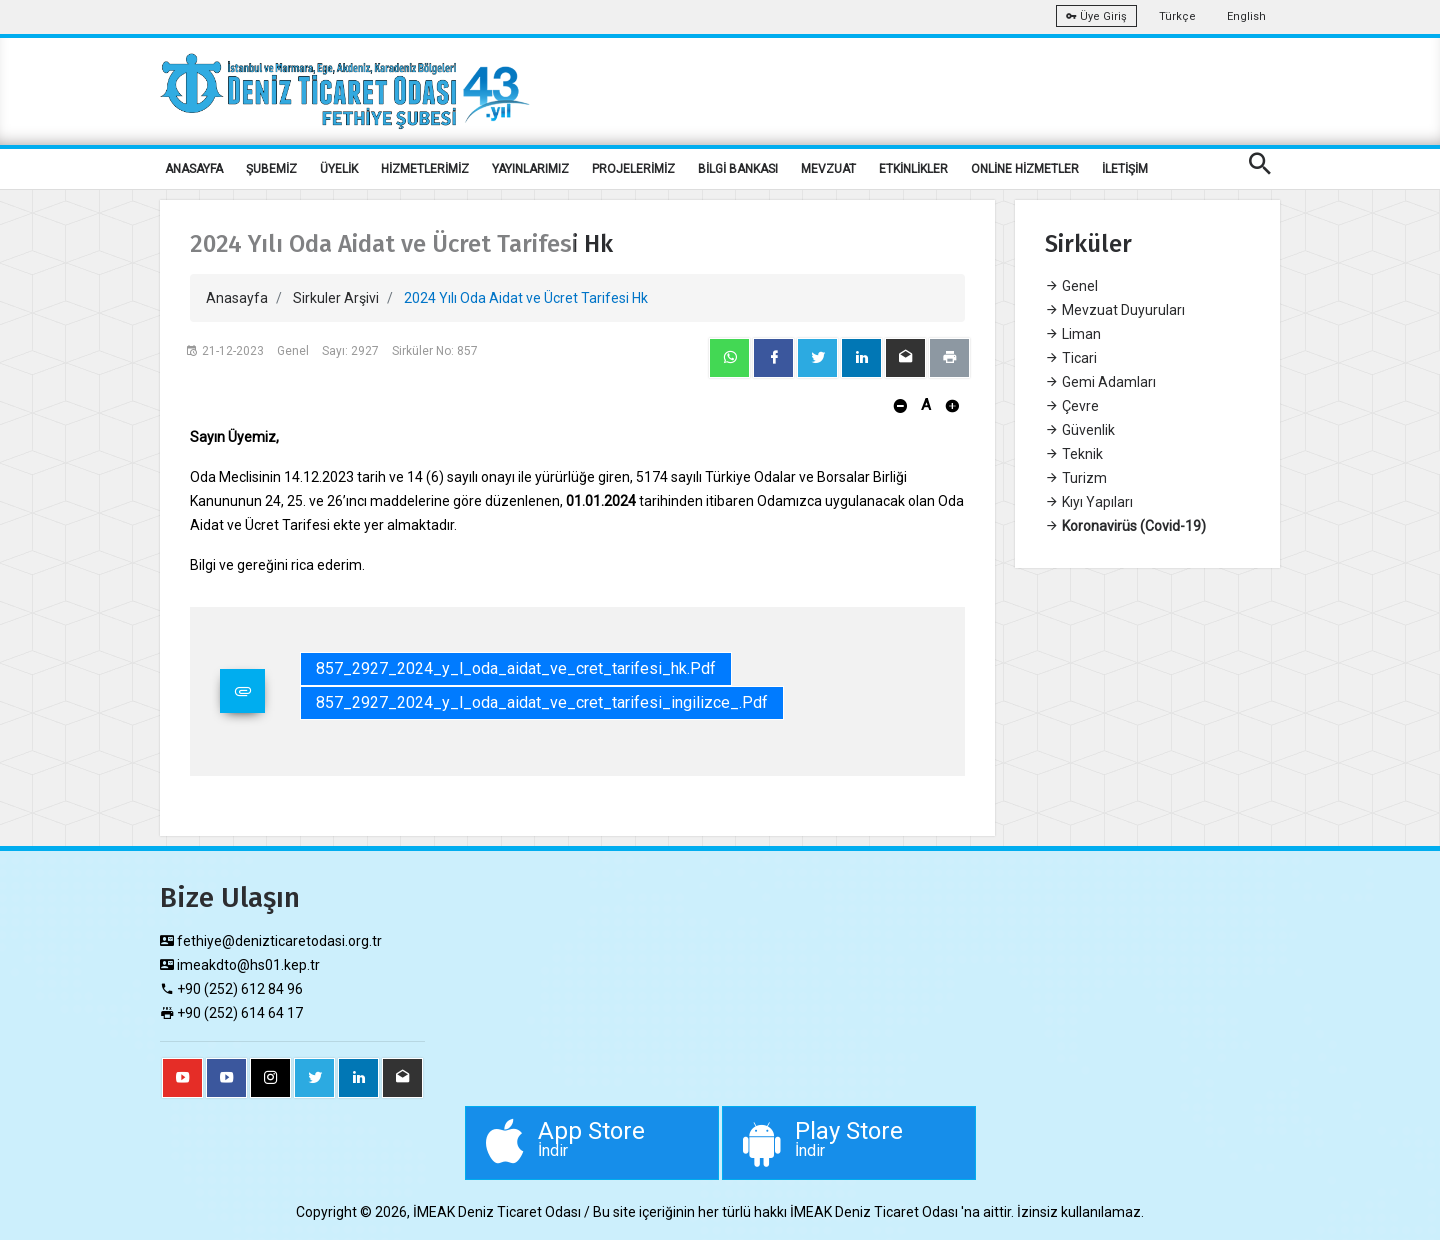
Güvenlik (1080, 430)
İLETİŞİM (1125, 169)
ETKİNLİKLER (913, 169)
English (1246, 16)
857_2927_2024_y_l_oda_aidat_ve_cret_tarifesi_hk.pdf (516, 668)
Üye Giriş (1096, 16)
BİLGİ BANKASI (738, 169)
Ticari (1071, 358)
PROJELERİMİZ (633, 169)
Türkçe (1177, 16)
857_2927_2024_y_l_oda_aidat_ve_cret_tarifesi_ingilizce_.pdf (542, 702)
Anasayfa (237, 298)
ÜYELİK (339, 169)
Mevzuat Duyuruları (1115, 310)
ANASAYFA (194, 169)
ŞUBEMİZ (271, 169)
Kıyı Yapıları (1089, 502)
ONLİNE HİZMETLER (1025, 169)
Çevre (1072, 406)
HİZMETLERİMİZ (425, 169)
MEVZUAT (828, 169)
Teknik (1074, 454)
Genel (1071, 286)
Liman (1073, 334)
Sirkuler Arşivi (336, 298)
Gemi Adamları (1100, 382)
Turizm (1076, 478)
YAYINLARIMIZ (530, 169)
